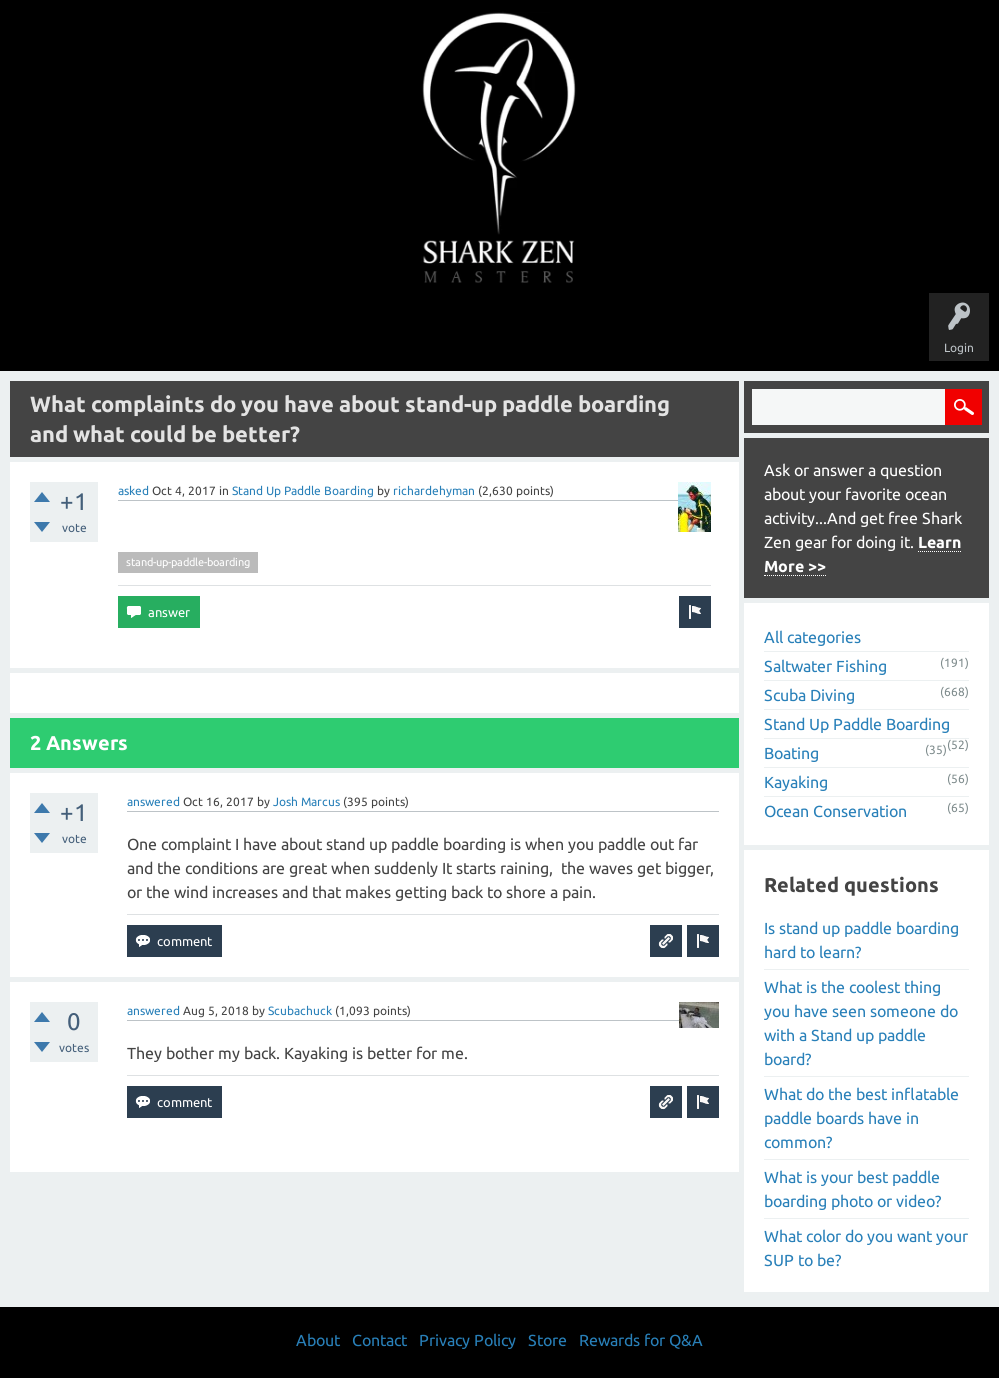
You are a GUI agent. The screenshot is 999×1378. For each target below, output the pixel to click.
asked (133, 490)
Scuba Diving (809, 695)
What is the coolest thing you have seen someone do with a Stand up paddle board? (861, 1023)
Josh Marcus (306, 801)
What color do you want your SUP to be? (866, 1248)
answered (153, 801)
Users (499, 332)
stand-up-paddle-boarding (188, 562)
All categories (812, 637)
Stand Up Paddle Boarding (303, 490)
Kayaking (796, 782)
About (667, 332)
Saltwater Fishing (825, 666)
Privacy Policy (467, 1340)
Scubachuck (300, 1010)
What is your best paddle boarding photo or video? (852, 1189)
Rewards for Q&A (641, 1340)
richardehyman (434, 490)
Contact (379, 1340)
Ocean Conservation (835, 811)
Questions (277, 332)
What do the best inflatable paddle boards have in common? (861, 1118)
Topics (438, 332)
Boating (791, 753)
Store (730, 332)
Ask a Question (584, 332)
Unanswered (361, 332)
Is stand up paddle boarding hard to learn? (861, 940)
